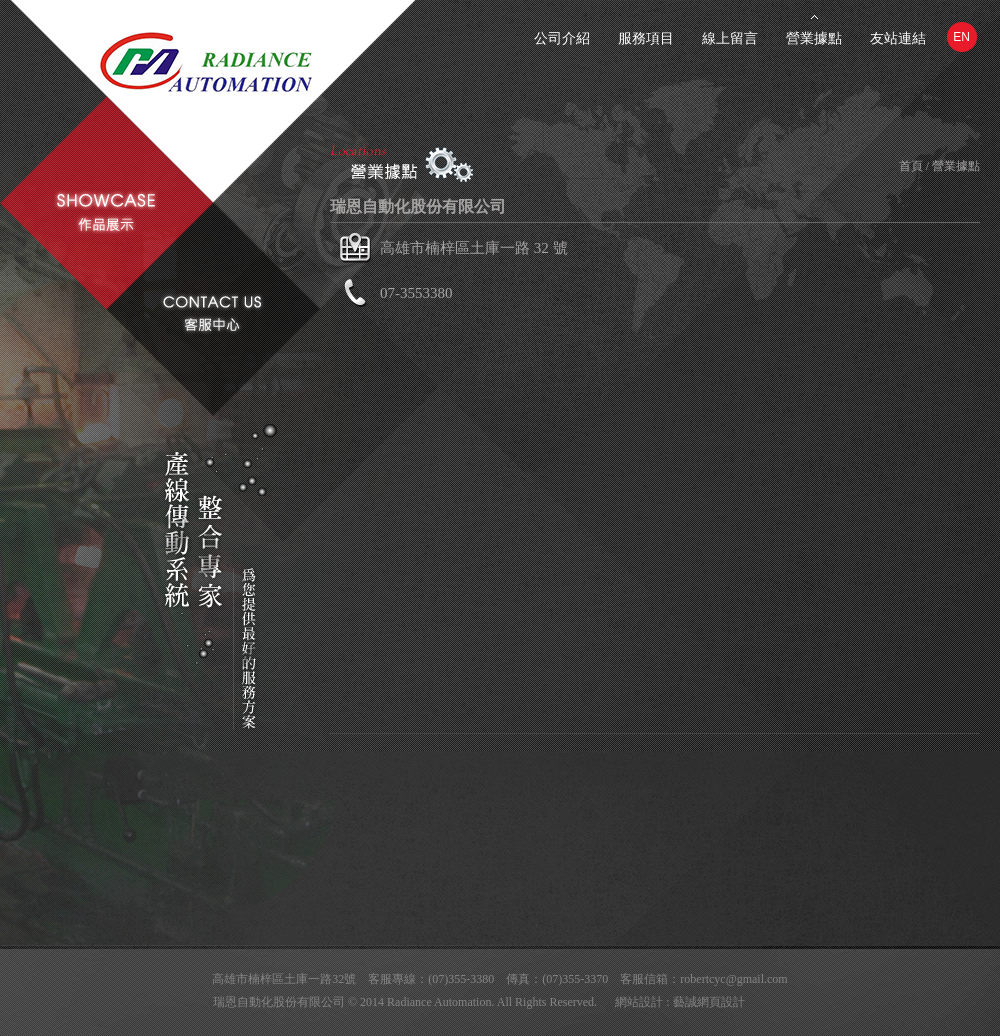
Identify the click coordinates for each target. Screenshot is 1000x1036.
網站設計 (639, 1002)
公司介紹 (562, 38)
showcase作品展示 (106, 212)
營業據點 (814, 38)
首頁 (911, 166)
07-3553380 (416, 293)
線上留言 (730, 38)
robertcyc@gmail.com (733, 979)
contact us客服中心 (212, 313)
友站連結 (898, 38)
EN (961, 37)
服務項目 (646, 38)
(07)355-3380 (461, 979)
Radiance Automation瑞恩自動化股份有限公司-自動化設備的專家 (250, 68)
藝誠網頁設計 (709, 1002)
